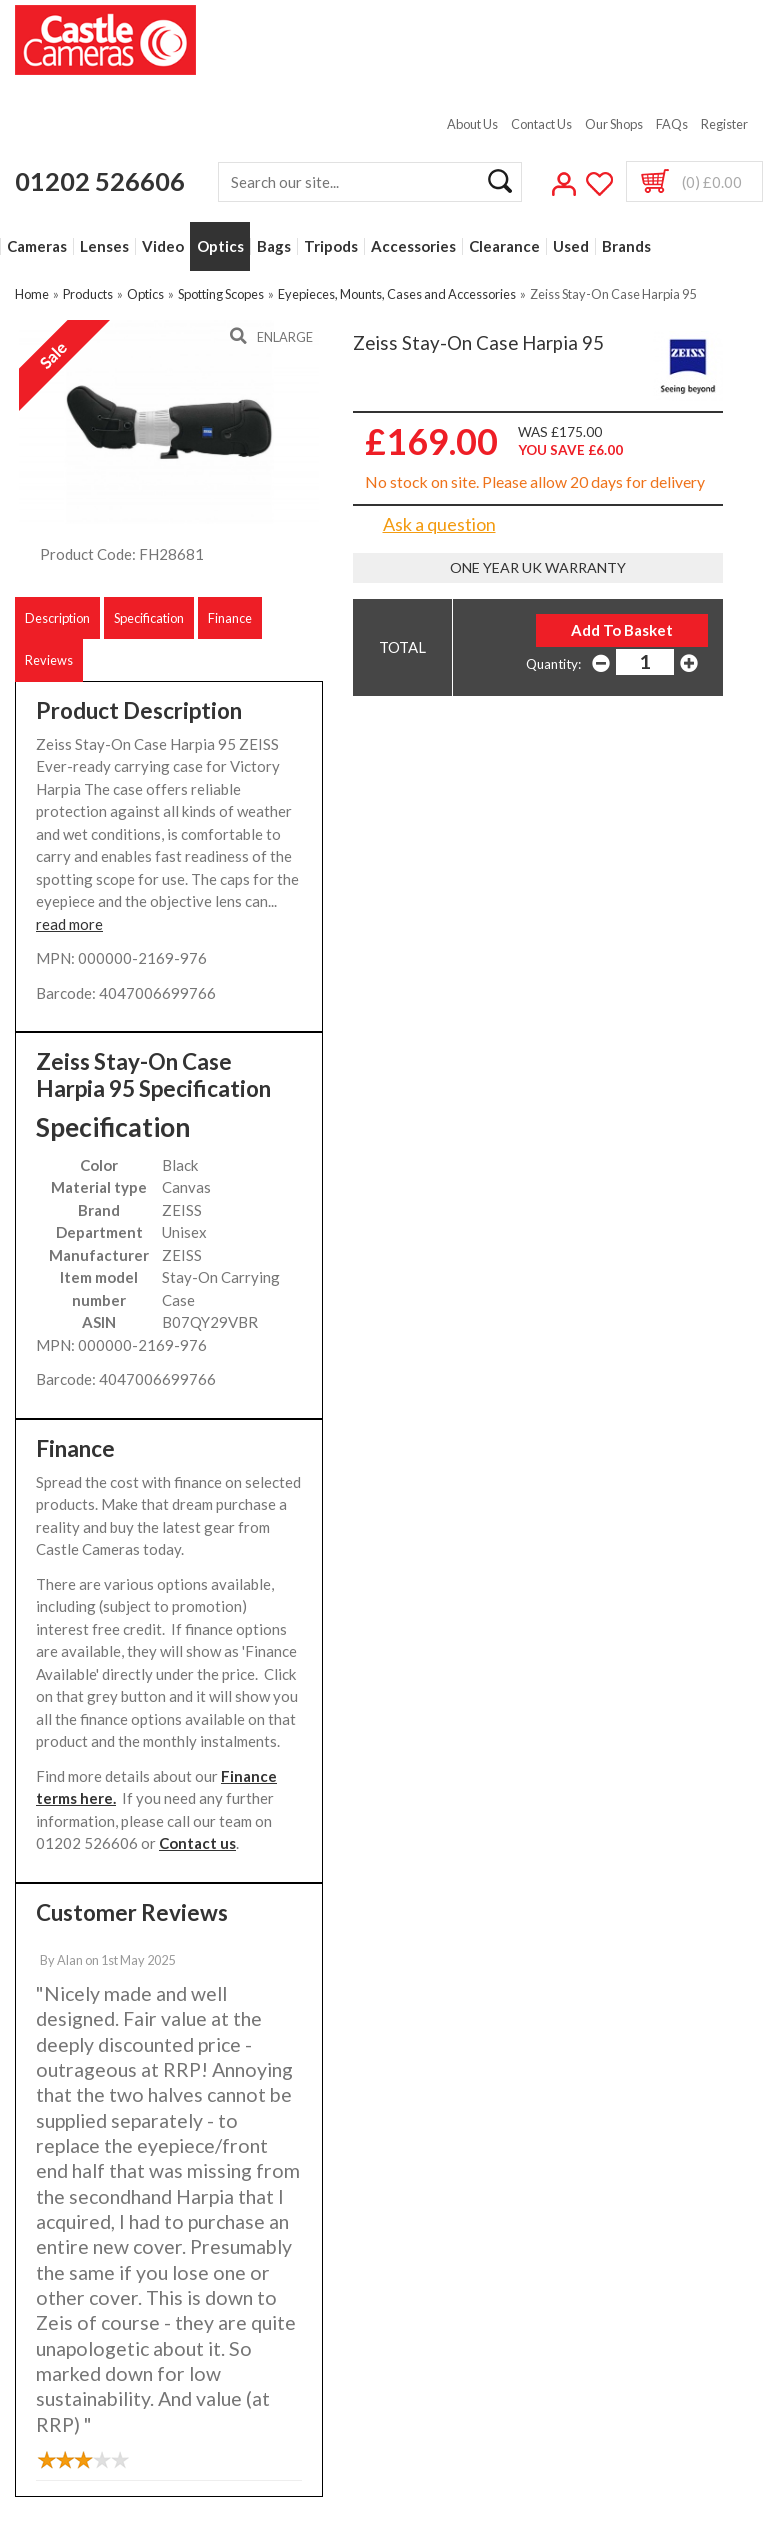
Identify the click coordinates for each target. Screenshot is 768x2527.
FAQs (672, 124)
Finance (230, 618)
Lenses (104, 246)
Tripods (331, 246)
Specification (149, 618)
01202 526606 (100, 181)
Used (571, 246)
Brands (626, 246)
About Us (472, 124)
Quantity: (553, 664)
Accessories (413, 246)
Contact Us (541, 124)
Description (57, 618)
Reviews (49, 660)
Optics (220, 246)
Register (724, 124)
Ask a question (439, 524)
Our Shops (614, 124)
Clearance (504, 246)
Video (163, 246)
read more (69, 924)
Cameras (37, 246)
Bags (274, 246)
